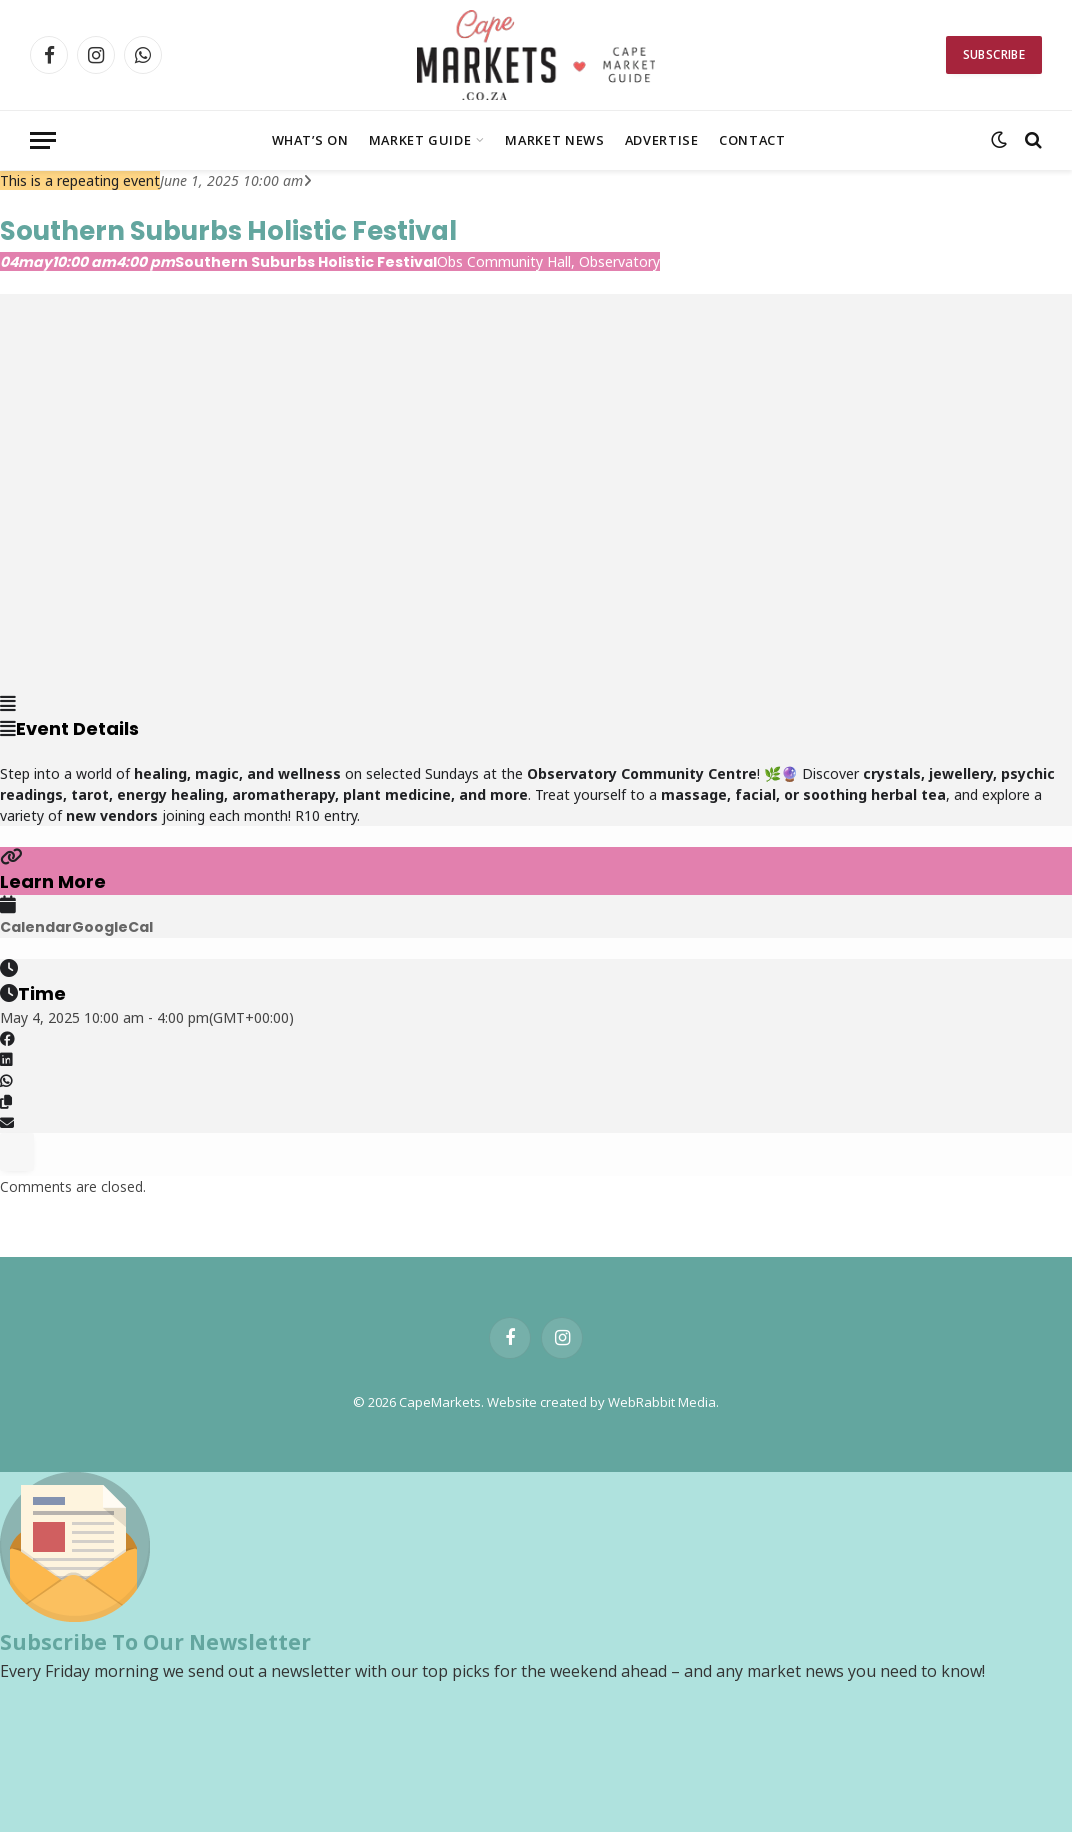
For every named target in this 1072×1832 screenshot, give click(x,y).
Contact (752, 140)
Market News (554, 140)
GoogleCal (112, 927)
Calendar (36, 927)
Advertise (662, 140)
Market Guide (420, 140)
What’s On (310, 140)
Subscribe (994, 54)
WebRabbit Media (662, 1402)
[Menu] (43, 140)
